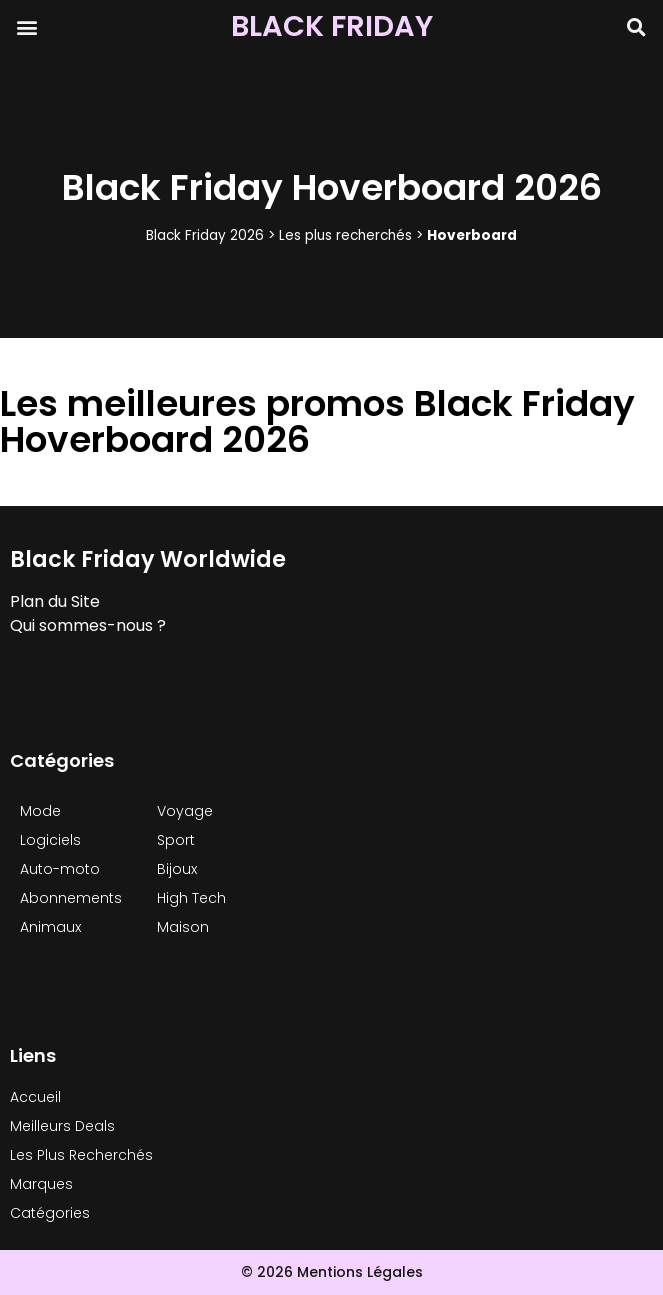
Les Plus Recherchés (81, 1155)
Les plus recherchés (345, 235)
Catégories (50, 1213)
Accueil (35, 1097)
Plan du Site (55, 601)
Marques (41, 1184)
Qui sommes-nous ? (88, 625)
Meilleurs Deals (62, 1126)
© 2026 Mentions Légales (332, 1272)
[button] (26, 26)
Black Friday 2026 (205, 235)
